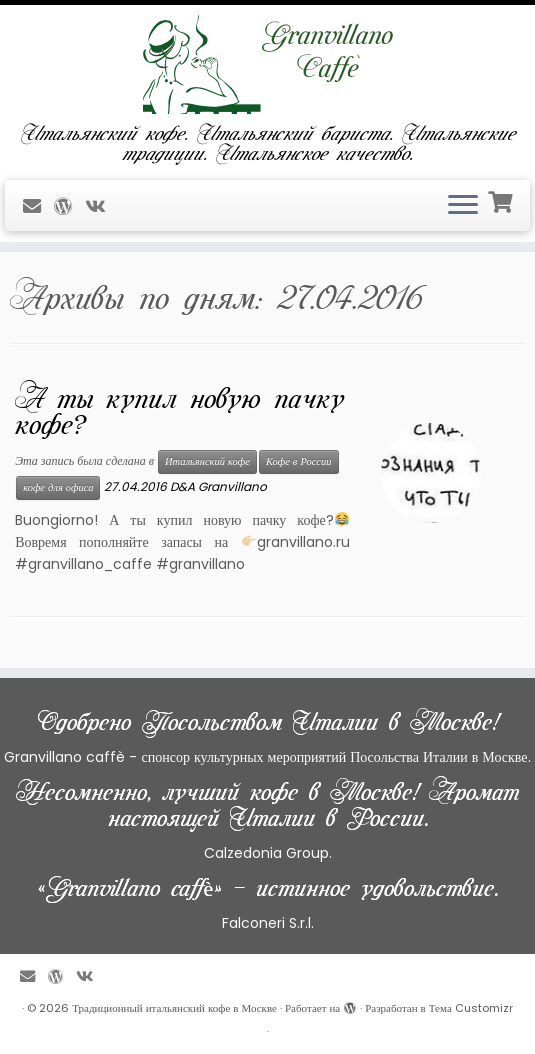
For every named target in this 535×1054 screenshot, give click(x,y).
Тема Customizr (471, 1008)
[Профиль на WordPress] (69, 206)
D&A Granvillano (218, 486)
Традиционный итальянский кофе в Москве (174, 1008)
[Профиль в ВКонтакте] (101, 206)
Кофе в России (299, 461)
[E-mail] (38, 206)
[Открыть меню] (463, 206)
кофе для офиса (58, 487)
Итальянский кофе (207, 461)
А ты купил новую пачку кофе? (179, 411)
